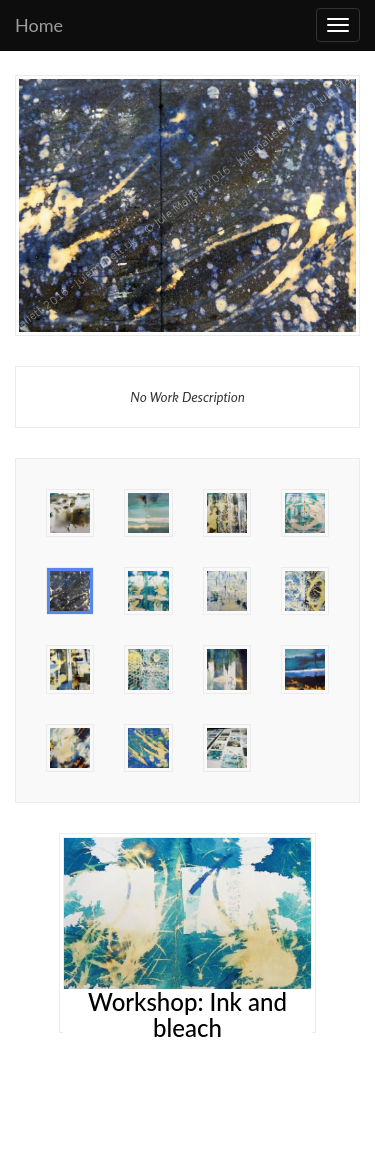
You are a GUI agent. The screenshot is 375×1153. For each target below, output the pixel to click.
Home (39, 25)
